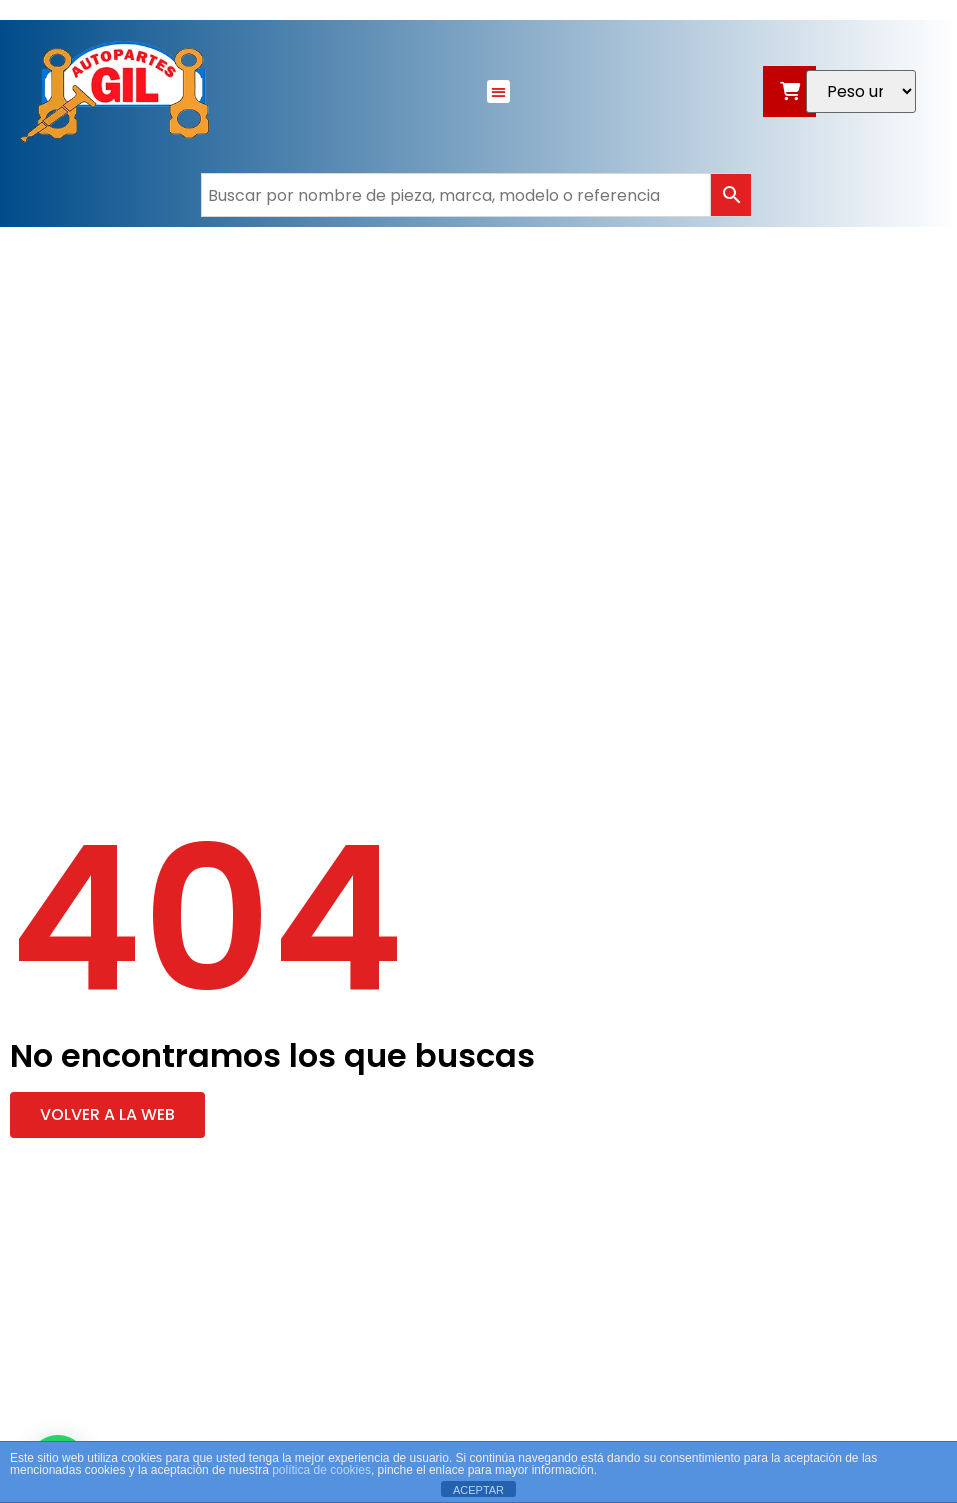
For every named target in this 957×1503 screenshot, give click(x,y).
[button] (498, 91)
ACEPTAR (478, 1490)
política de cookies (321, 1470)
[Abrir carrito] (789, 91)
